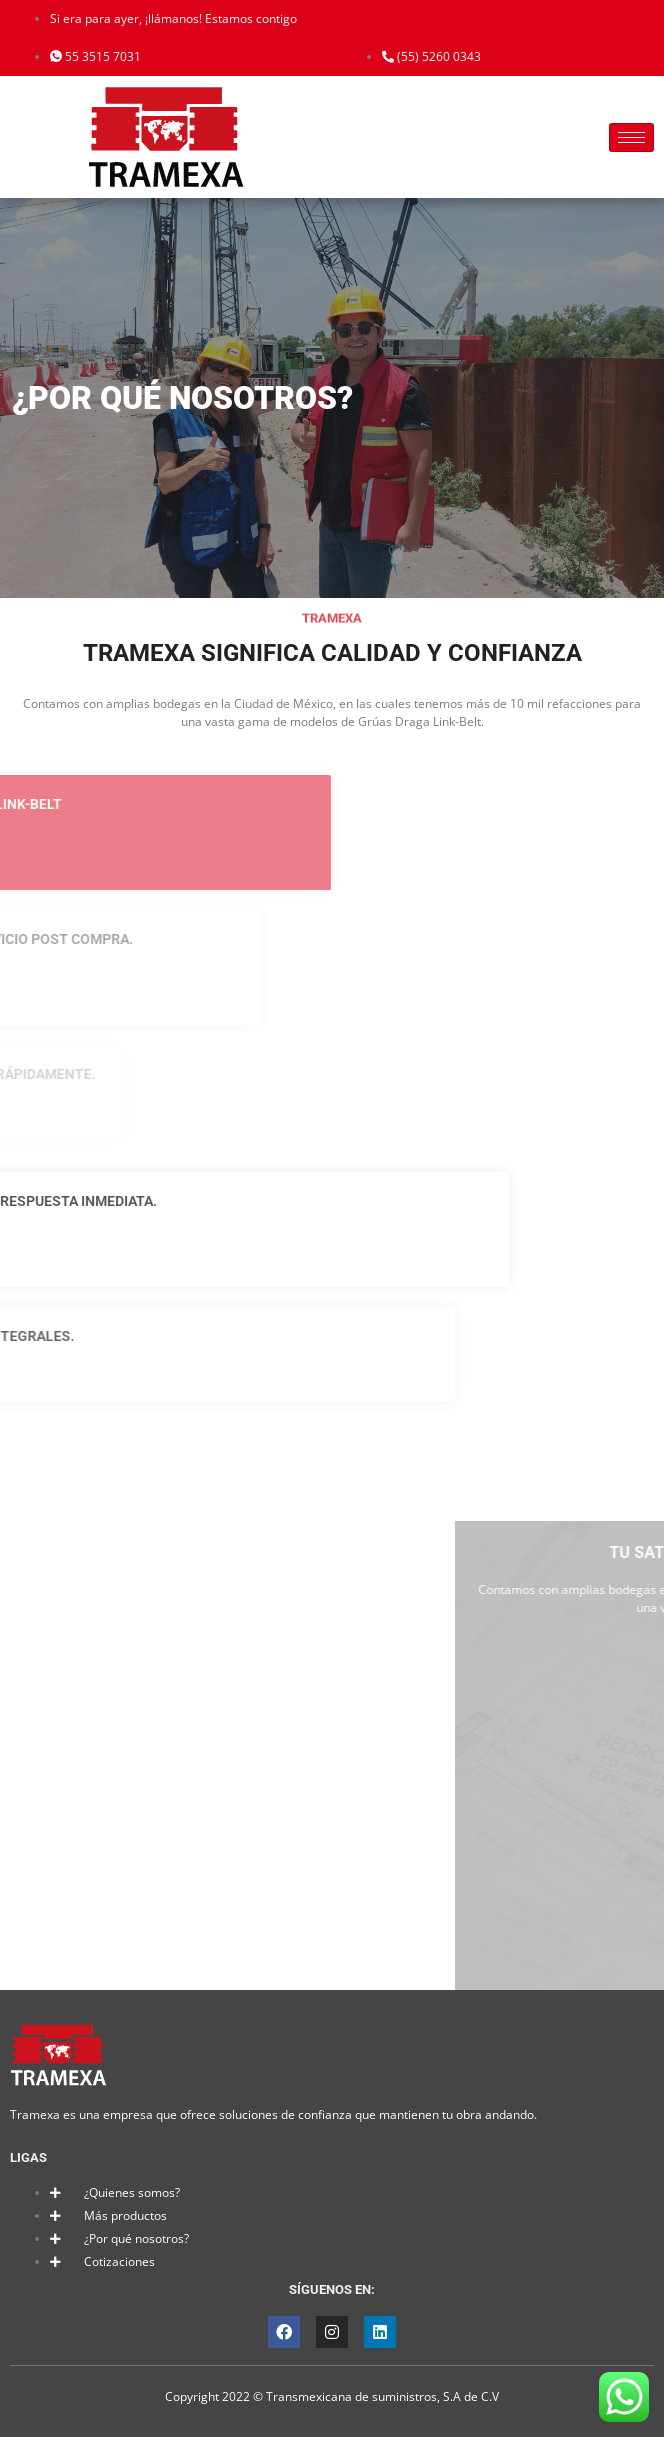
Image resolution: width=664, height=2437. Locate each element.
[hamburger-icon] (631, 137)
